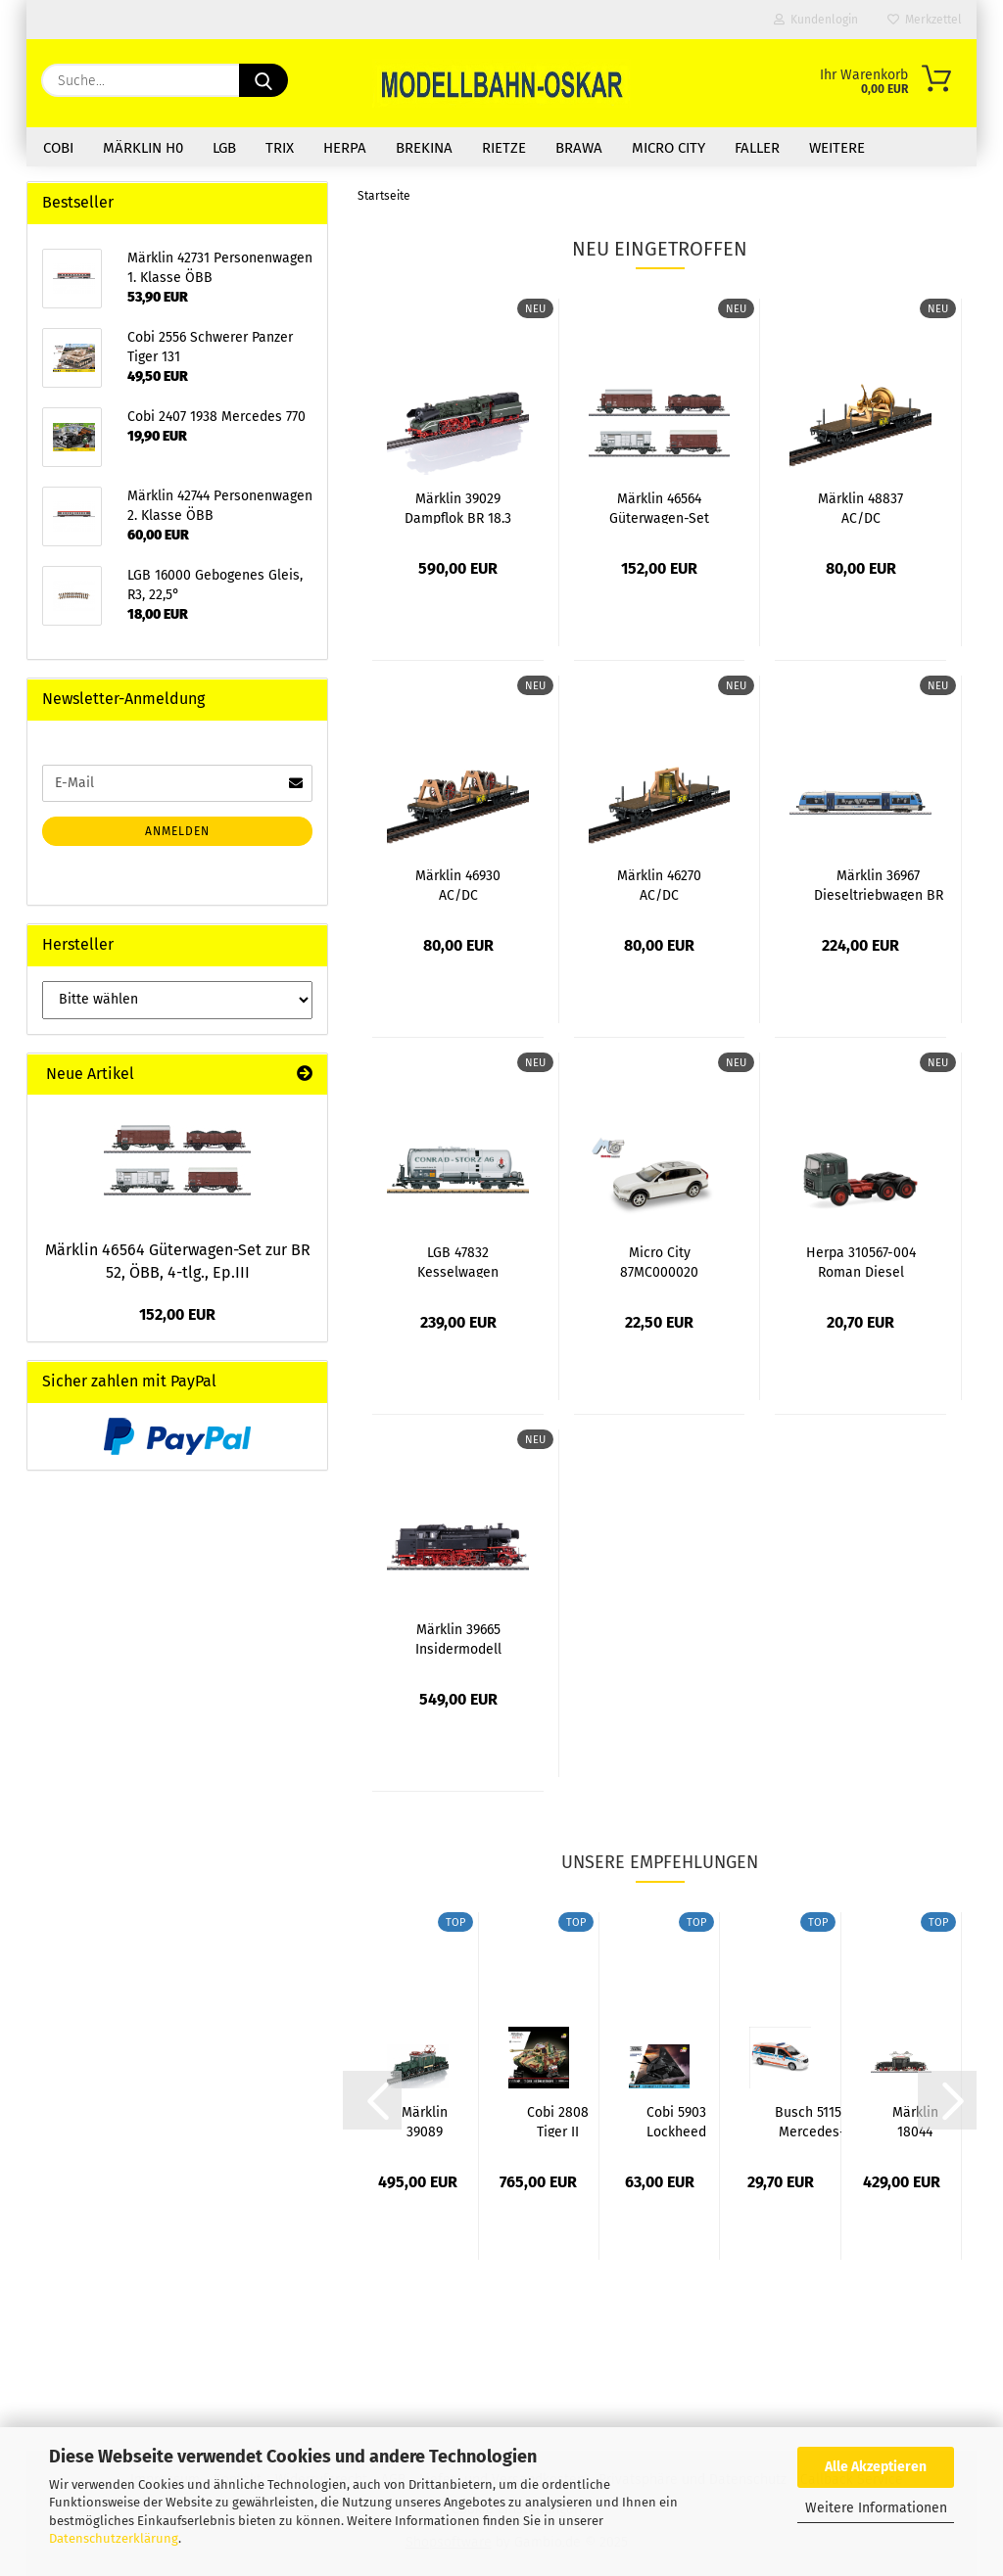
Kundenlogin (816, 19)
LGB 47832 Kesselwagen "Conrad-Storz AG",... (458, 1261)
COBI (58, 148)
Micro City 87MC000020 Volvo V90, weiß (659, 1261)
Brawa (578, 148)
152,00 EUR (177, 1314)
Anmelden (177, 831)
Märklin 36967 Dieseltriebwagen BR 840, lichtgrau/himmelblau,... (878, 884)
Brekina (424, 148)
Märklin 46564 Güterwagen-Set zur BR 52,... (659, 507)
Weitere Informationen (876, 2508)
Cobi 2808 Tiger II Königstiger (558, 2120)
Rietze (504, 148)
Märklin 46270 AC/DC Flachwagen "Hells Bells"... (659, 884)
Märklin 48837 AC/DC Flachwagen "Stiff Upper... (861, 507)
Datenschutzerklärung (113, 2538)
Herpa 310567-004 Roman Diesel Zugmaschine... (861, 1261)
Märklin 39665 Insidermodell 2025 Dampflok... (458, 1638)
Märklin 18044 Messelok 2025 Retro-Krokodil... (915, 2120)
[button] (372, 2100)
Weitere (837, 148)
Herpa (344, 148)
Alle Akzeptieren (876, 2467)
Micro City (668, 148)
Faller (757, 148)
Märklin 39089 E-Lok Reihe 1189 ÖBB (425, 2120)
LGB (224, 148)
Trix (279, 148)
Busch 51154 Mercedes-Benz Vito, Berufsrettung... (811, 2120)
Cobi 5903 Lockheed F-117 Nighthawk (676, 2120)
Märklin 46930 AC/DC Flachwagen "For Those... (457, 884)
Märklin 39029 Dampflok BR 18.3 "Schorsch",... (458, 507)
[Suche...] (263, 80)
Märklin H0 (143, 148)
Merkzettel (924, 19)
